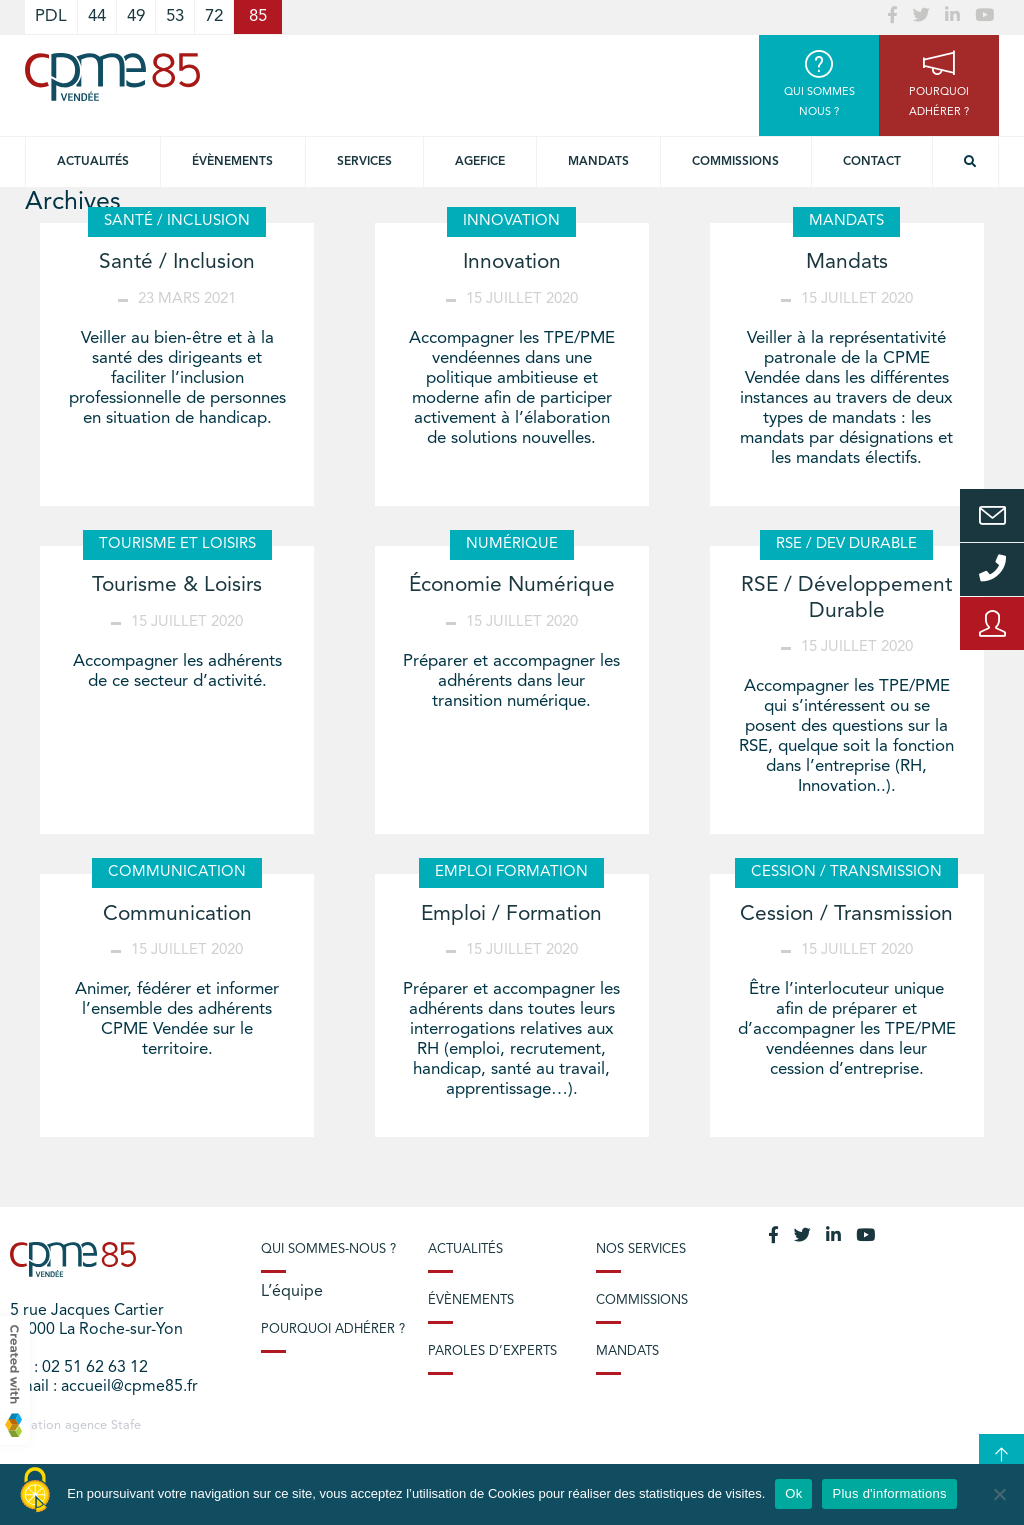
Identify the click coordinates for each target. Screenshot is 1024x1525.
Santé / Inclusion (177, 262)
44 (97, 16)
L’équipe (292, 1292)
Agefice (480, 162)
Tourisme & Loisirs (177, 585)
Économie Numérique (512, 585)
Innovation (512, 262)
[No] (999, 1494)
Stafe (126, 1425)
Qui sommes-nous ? (328, 1249)
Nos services (641, 1249)
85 (258, 16)
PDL (51, 16)
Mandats (598, 162)
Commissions (735, 162)
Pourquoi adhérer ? (333, 1329)
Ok (793, 1493)
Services (364, 162)
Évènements (232, 162)
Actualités (93, 162)
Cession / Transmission (846, 914)
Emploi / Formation (511, 914)
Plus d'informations (889, 1493)
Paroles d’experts (492, 1351)
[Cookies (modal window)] (35, 1491)
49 (136, 16)
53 (175, 16)
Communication (177, 914)
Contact (872, 162)
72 (214, 16)
